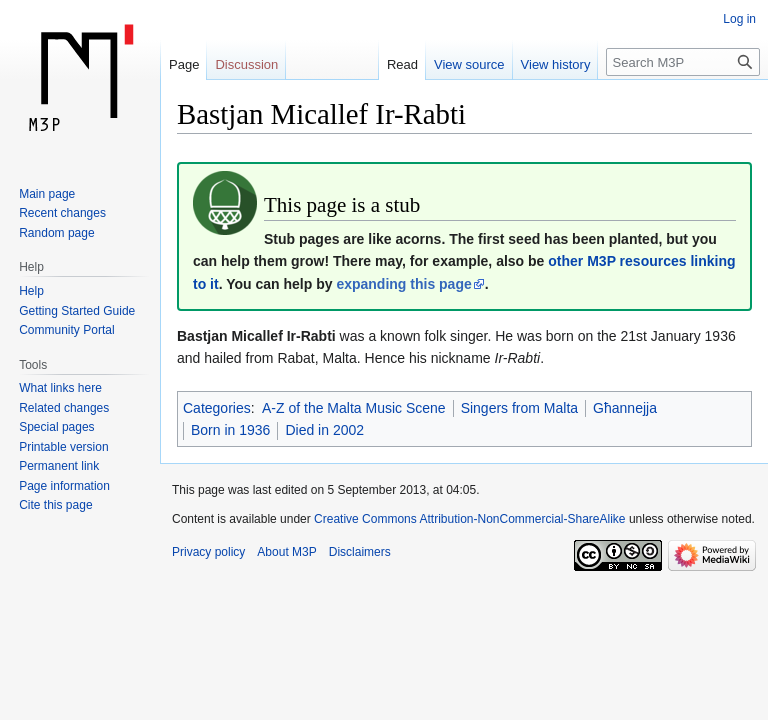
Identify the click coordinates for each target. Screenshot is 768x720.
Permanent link (59, 466)
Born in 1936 (230, 430)
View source (469, 64)
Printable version (63, 447)
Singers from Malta (519, 408)
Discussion (246, 64)
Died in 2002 (324, 430)
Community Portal (66, 330)
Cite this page (55, 505)
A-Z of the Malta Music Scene (354, 408)
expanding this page (403, 284)
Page (184, 64)
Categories (217, 408)
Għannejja (625, 408)
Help (31, 291)
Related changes (64, 408)
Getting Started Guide (77, 311)
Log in (739, 19)
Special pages (56, 427)
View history (556, 64)
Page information (64, 486)
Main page (47, 194)
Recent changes (62, 213)
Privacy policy (208, 552)
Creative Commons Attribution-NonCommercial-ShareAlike (469, 519)
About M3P (286, 552)
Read (402, 64)
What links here (60, 388)
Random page (56, 233)
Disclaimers (360, 552)
